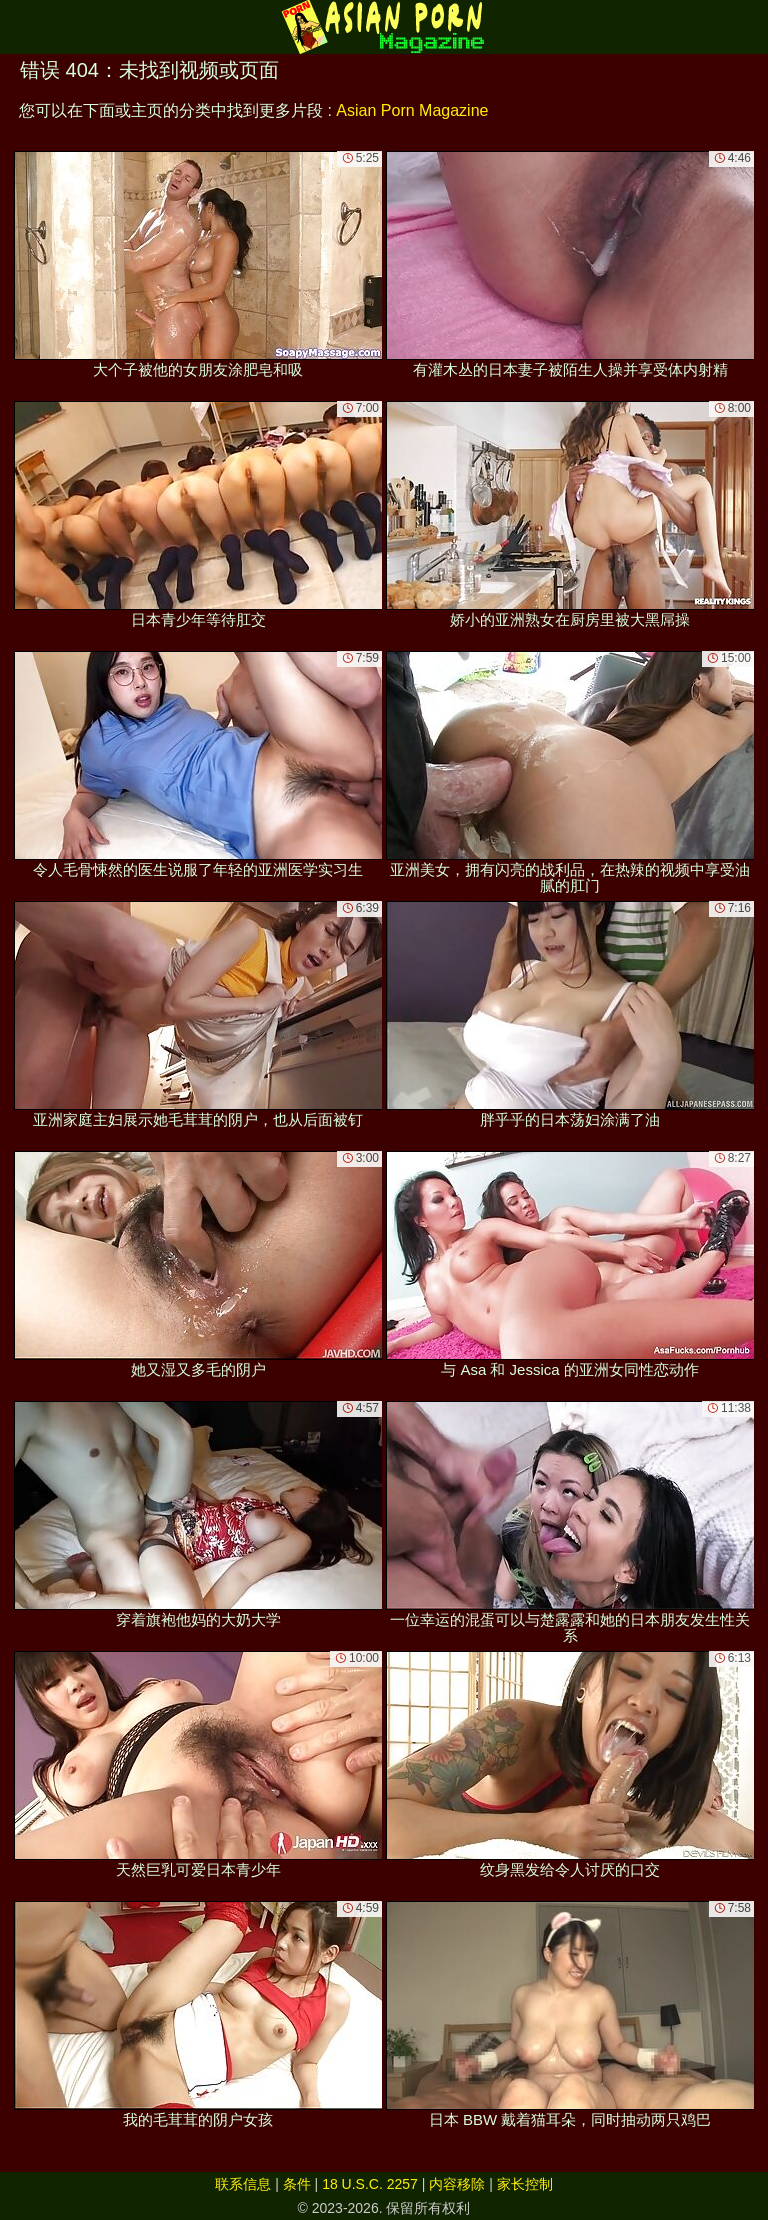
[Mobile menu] (18, 27)
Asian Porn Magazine (412, 110)
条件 (297, 2184)
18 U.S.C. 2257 (370, 2184)
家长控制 (525, 2184)
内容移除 (457, 2184)
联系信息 (243, 2184)
